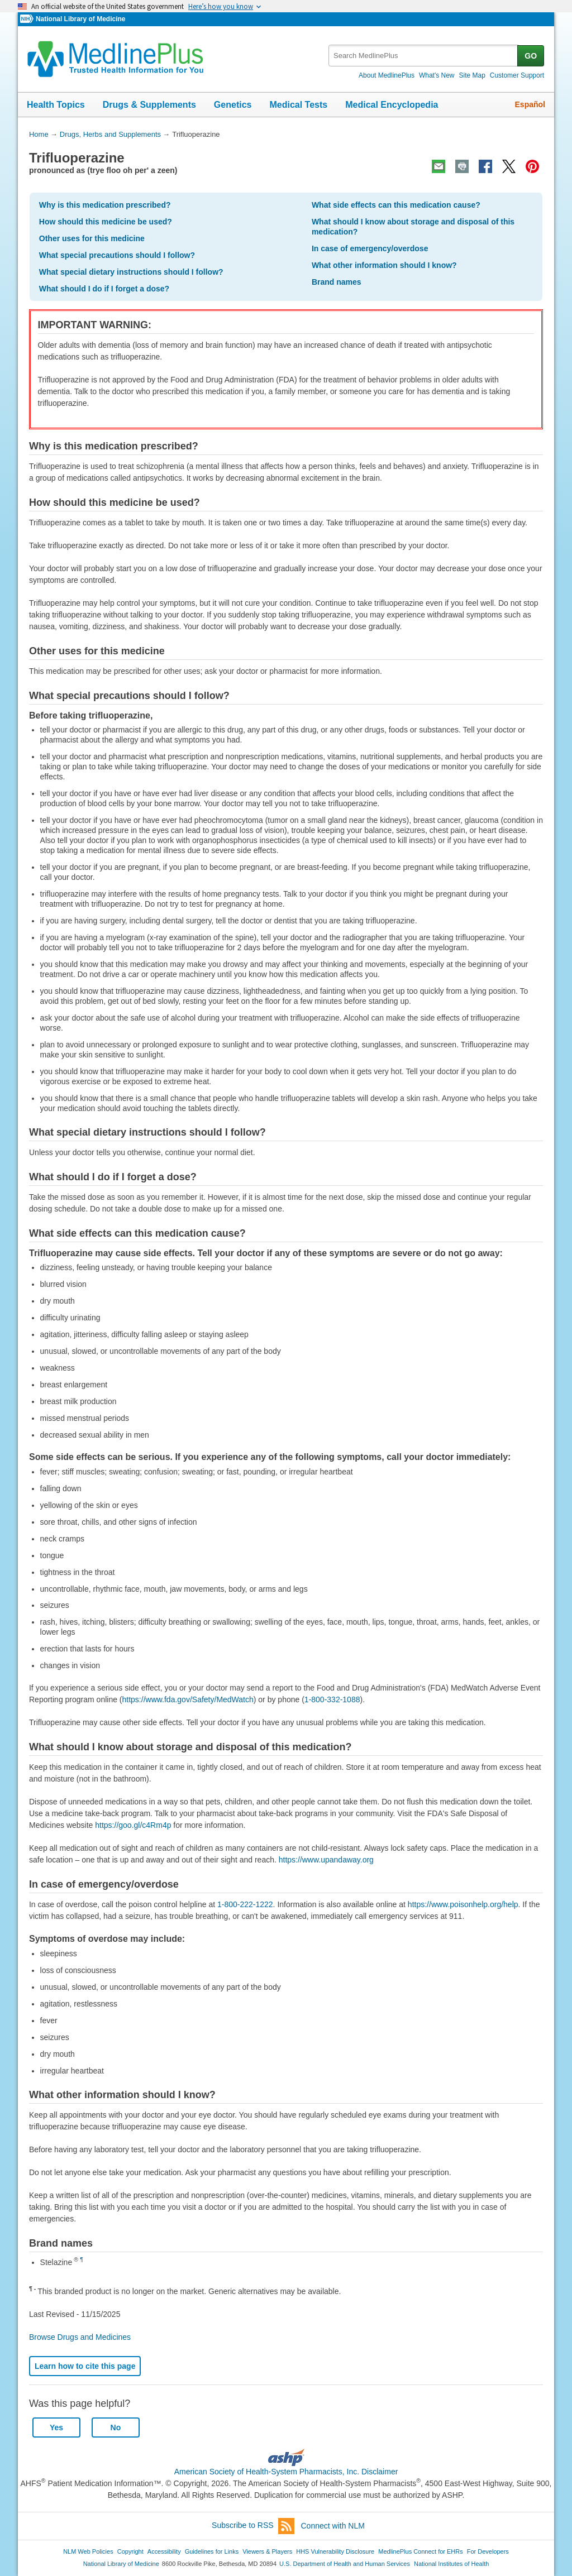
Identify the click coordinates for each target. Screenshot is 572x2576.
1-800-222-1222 (245, 1904)
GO (531, 55)
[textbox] (423, 55)
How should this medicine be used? (105, 221)
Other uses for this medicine (92, 238)
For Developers (488, 2551)
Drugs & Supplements (149, 104)
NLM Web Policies (88, 2551)
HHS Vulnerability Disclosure (335, 2551)
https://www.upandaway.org (326, 1859)
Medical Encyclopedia (391, 104)
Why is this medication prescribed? (105, 204)
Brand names (336, 281)
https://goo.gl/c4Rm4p (133, 1825)
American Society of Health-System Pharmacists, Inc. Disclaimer (286, 2471)
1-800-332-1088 (332, 1699)
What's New (437, 75)
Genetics (233, 104)
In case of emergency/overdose (370, 248)
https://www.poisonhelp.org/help (463, 1904)
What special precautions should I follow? (117, 255)
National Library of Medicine (80, 19)
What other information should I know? (384, 265)
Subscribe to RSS (253, 2526)
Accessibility (164, 2551)
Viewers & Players (267, 2551)
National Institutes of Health (451, 2563)
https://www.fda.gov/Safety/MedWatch (188, 1699)
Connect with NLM (333, 2525)
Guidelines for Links (212, 2551)
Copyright (130, 2551)
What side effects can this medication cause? (396, 204)
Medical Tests (298, 104)
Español (530, 104)
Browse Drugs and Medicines (80, 2337)
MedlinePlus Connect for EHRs (420, 2551)
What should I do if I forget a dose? (104, 288)
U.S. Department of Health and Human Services (344, 2563)
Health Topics (56, 104)
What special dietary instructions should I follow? (131, 271)
